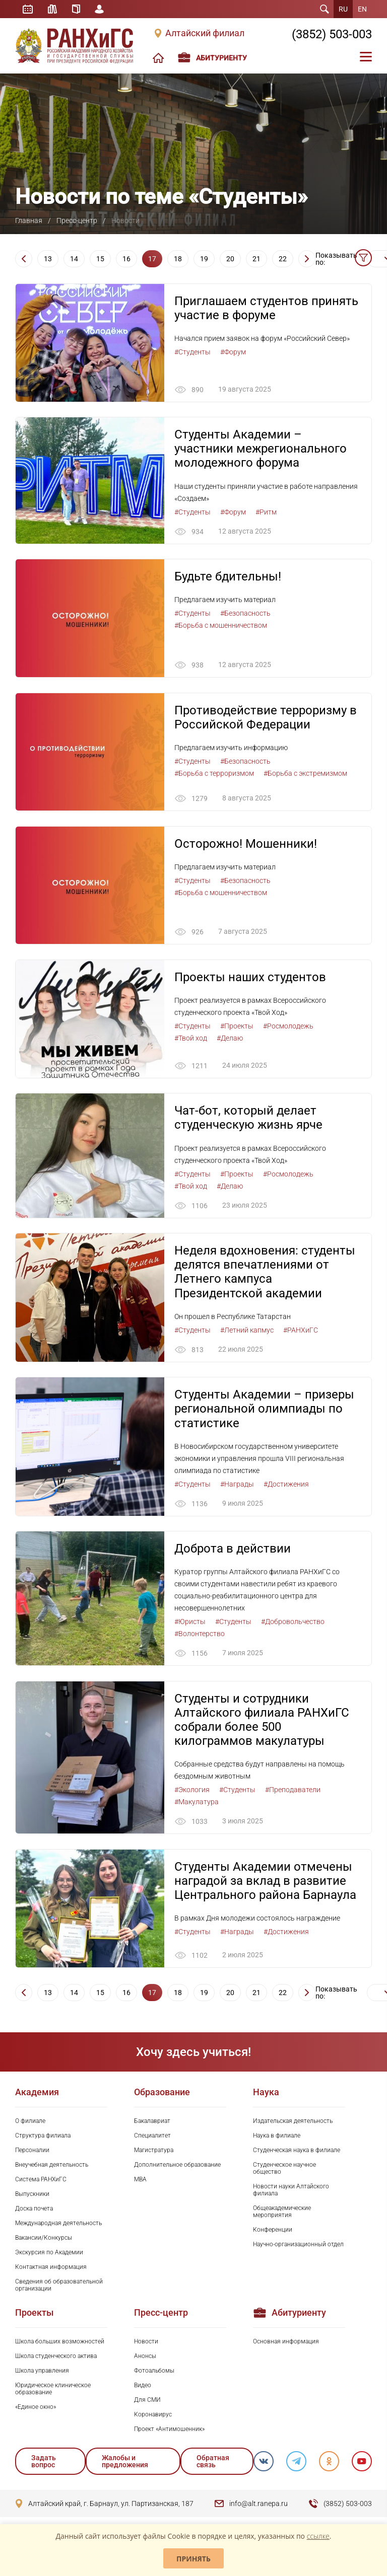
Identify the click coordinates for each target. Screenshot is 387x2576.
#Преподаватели (292, 1791)
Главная (28, 220)
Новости (146, 2342)
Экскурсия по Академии (49, 2253)
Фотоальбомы (154, 2372)
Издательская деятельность (293, 2122)
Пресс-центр (76, 220)
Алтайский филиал (204, 33)
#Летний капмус (247, 1330)
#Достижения (286, 1485)
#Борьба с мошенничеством (220, 625)
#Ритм (266, 512)
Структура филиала (43, 2137)
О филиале (30, 2122)
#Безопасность (245, 613)
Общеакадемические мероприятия (282, 2213)
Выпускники (32, 2195)
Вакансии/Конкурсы (43, 2239)
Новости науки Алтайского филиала (291, 2191)
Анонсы (145, 2357)
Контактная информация (51, 2268)
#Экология (192, 1791)
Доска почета (34, 2210)
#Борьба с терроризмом (214, 773)
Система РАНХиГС (41, 2180)
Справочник (76, 9)
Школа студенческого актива (56, 2357)
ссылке (318, 2536)
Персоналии (32, 2151)
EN (362, 9)
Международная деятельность (58, 2224)
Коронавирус (153, 2415)
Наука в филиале (276, 2137)
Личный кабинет (100, 9)
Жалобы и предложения (125, 2462)
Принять (193, 2558)
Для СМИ (147, 2401)
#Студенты (192, 351)
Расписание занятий (27, 9)
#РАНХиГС (300, 1330)
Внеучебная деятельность (51, 2166)
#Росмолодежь (288, 1026)
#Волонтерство (199, 1635)
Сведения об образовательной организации (59, 2286)
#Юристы (190, 1623)
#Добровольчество (293, 1623)
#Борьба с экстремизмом (305, 773)
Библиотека (52, 9)
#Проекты (236, 1026)
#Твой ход (190, 1038)
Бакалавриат (152, 2122)
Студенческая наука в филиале (296, 2151)
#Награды (237, 1485)
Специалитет (152, 2137)
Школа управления (42, 2372)
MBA (140, 2180)
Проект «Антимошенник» (169, 2430)
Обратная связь (213, 2462)
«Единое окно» (35, 2408)
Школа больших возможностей (59, 2342)
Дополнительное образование (177, 2166)
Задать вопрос (43, 2462)
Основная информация (286, 2342)
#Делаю (230, 1038)
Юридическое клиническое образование (53, 2390)
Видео (142, 2386)
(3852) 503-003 (332, 34)
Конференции (272, 2231)
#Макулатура (196, 1803)
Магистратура (153, 2151)
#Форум (233, 351)
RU (343, 9)
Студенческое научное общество (284, 2170)
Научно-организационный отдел (298, 2245)
